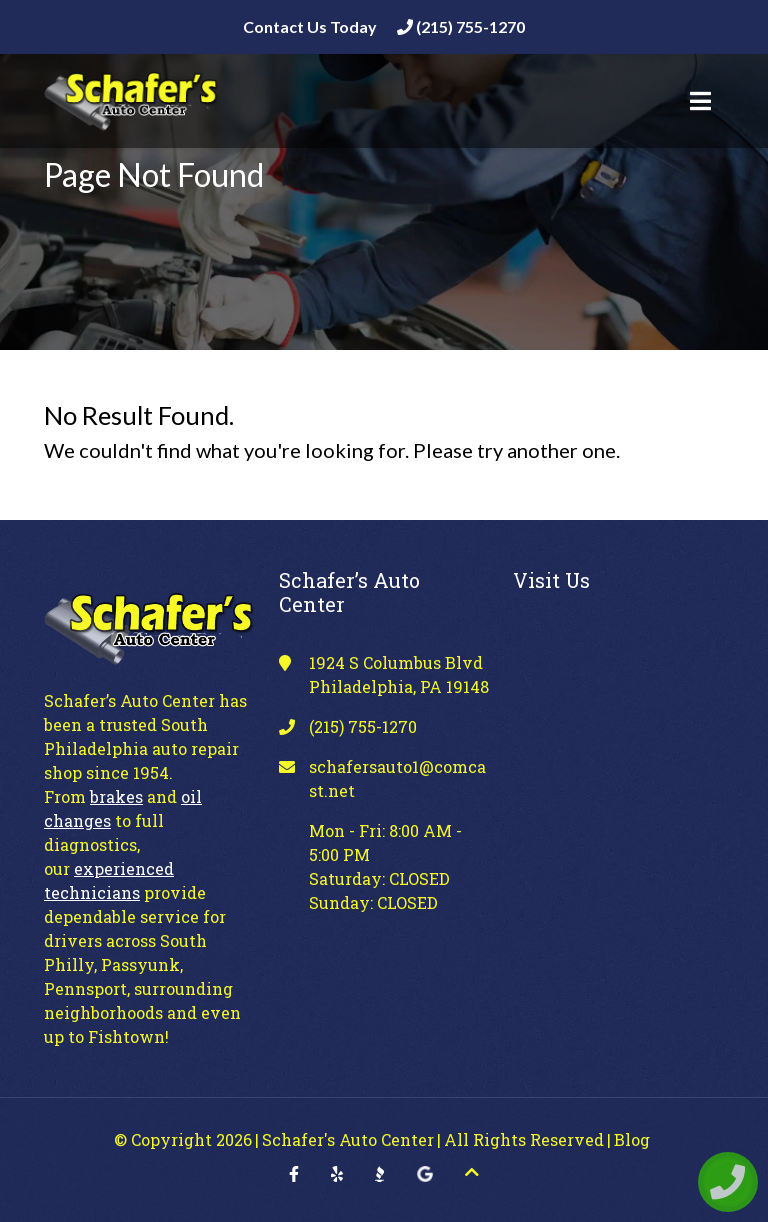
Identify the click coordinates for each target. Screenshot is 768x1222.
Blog (632, 1139)
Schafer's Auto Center (348, 1139)
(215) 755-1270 (461, 26)
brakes (116, 796)
